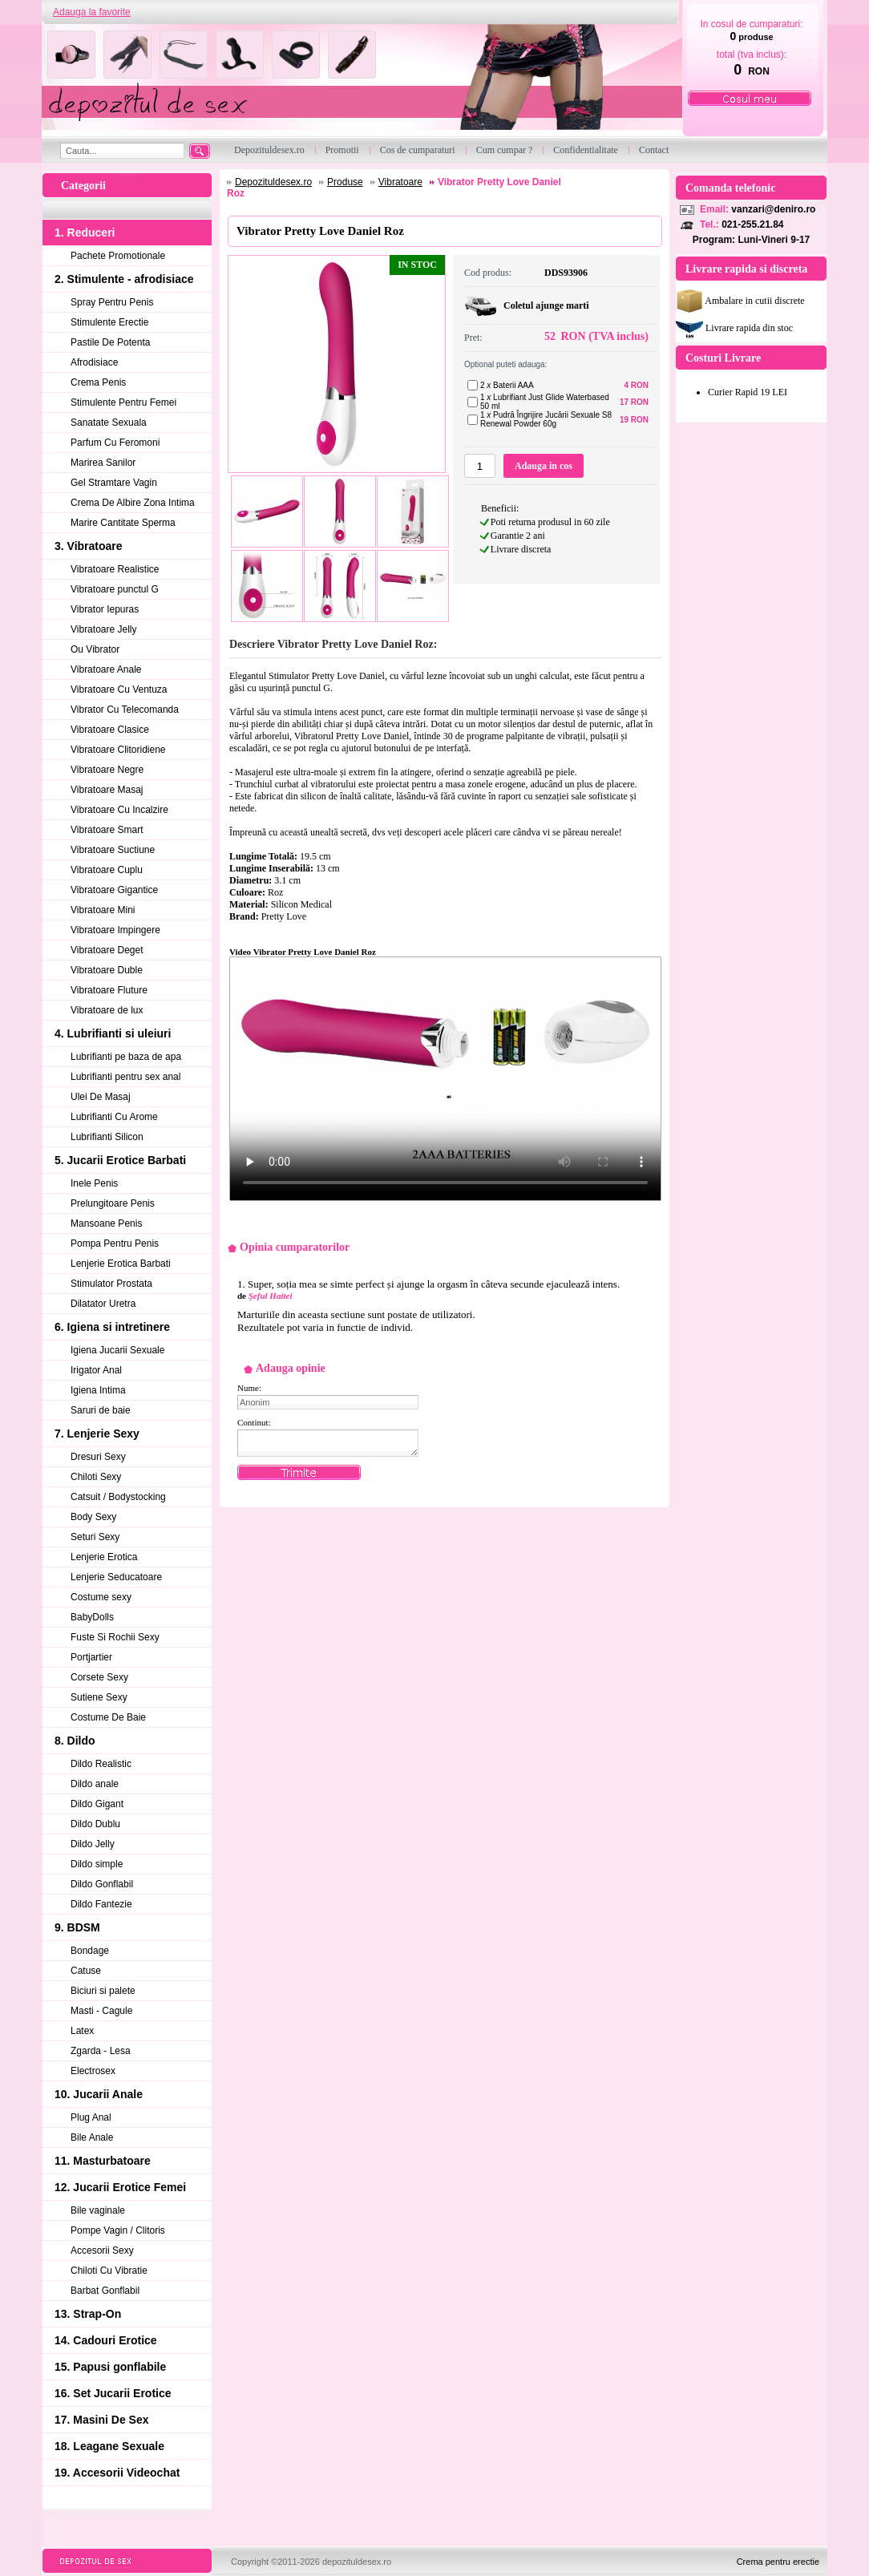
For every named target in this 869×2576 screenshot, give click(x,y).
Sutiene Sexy (99, 1697)
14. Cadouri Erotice (106, 2340)
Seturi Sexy (95, 1537)
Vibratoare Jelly (104, 629)
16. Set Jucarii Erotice (113, 2393)
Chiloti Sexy (96, 1476)
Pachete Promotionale (118, 255)
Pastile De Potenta (110, 342)
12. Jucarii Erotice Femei (120, 2187)
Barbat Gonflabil (105, 2290)
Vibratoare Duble (107, 970)
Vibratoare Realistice (115, 569)
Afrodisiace (94, 362)
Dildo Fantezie (101, 1904)
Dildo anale (95, 1783)
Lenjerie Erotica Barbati (121, 1263)
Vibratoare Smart (107, 829)
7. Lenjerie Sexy (97, 1433)
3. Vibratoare (89, 546)
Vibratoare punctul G (115, 589)
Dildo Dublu (95, 1824)
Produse (345, 182)
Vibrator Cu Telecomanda (125, 709)
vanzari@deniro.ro (773, 209)
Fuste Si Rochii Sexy (115, 1637)
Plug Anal (91, 2117)
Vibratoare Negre (107, 769)
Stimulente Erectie (109, 322)
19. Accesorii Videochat (117, 2472)
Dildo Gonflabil (102, 1884)
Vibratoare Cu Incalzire (119, 809)
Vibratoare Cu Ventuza (119, 689)
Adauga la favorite (92, 12)
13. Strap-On (88, 2313)
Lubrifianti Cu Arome (114, 1116)
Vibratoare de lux (107, 1010)
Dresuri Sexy (98, 1456)
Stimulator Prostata (111, 1283)
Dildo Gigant (97, 1804)
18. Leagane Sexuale (109, 2446)
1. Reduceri (85, 232)
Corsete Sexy (99, 1677)
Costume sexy (101, 1597)
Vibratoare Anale (106, 669)
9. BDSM (77, 1927)
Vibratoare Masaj (107, 789)
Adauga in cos (543, 465)
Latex (82, 2030)
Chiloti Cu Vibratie (109, 2270)
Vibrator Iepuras (105, 609)
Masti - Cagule (101, 2010)
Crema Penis (98, 382)
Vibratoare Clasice (110, 729)
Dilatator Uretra (103, 1303)
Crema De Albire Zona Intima (133, 502)
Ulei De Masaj (101, 1096)
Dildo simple (97, 1864)
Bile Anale (92, 2137)
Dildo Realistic (101, 1763)
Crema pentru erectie (778, 2561)
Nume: (249, 1388)
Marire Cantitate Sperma (123, 522)
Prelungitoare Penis (113, 1203)
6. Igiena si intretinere (112, 1326)
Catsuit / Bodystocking (118, 1496)
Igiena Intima (98, 1390)
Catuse (86, 1970)
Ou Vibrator (95, 649)
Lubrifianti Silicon (107, 1136)
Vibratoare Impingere (115, 930)
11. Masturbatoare (103, 2160)
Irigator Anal (96, 1370)
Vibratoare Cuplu (107, 870)
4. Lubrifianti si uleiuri (113, 1033)
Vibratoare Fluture (109, 990)
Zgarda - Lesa (101, 2050)
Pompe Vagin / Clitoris (118, 2230)
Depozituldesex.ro (273, 182)
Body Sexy (93, 1517)
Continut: (254, 1422)
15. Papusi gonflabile (110, 2366)
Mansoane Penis (106, 1223)
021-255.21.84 (752, 224)
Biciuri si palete (103, 1990)
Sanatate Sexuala (109, 422)
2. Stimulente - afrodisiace (124, 279)
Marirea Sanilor (103, 462)
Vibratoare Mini (103, 910)
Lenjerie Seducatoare (116, 1577)
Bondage (90, 1950)
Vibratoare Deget (107, 950)
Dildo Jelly (93, 1844)
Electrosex (93, 2071)
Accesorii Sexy (102, 2250)
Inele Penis (94, 1183)
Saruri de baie (101, 1410)
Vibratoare (400, 182)
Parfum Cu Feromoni (115, 442)
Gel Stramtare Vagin (114, 482)
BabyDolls (92, 1617)
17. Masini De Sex (102, 2419)
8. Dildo (75, 1740)
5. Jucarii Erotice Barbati (120, 1160)
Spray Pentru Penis (112, 302)
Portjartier (91, 1657)
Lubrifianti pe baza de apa (126, 1056)
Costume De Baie (108, 1717)
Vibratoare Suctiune (113, 849)
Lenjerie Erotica (104, 1557)
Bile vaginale (98, 2210)
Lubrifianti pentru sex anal (125, 1076)
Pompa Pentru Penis (115, 1243)
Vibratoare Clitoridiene (118, 749)
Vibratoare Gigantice (114, 890)
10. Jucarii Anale (99, 2094)
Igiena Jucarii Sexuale (117, 1350)
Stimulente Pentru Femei (123, 402)
